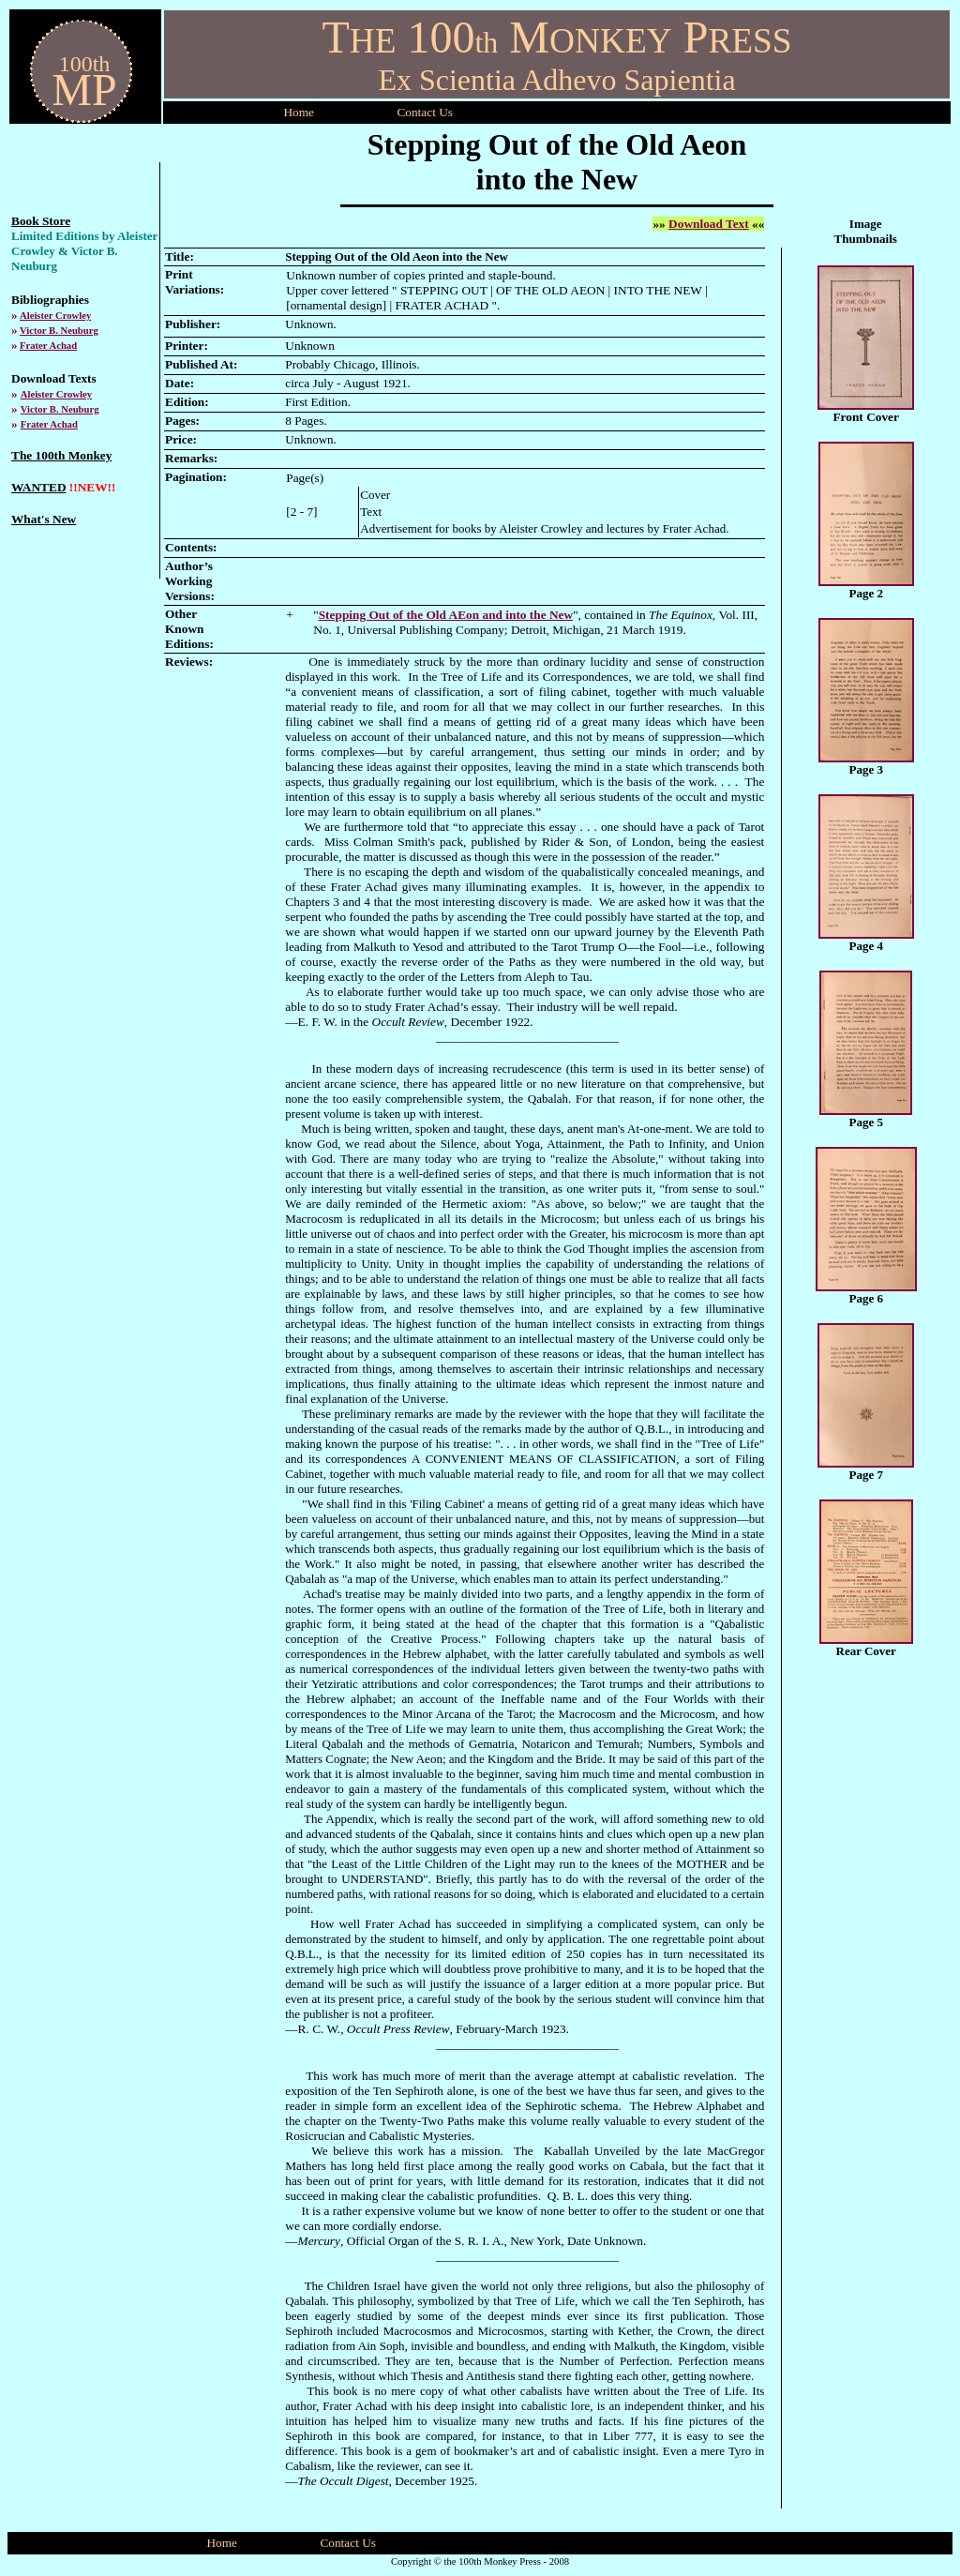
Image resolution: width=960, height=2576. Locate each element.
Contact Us (348, 2543)
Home (298, 112)
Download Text (708, 224)
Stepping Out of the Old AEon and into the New (446, 615)
